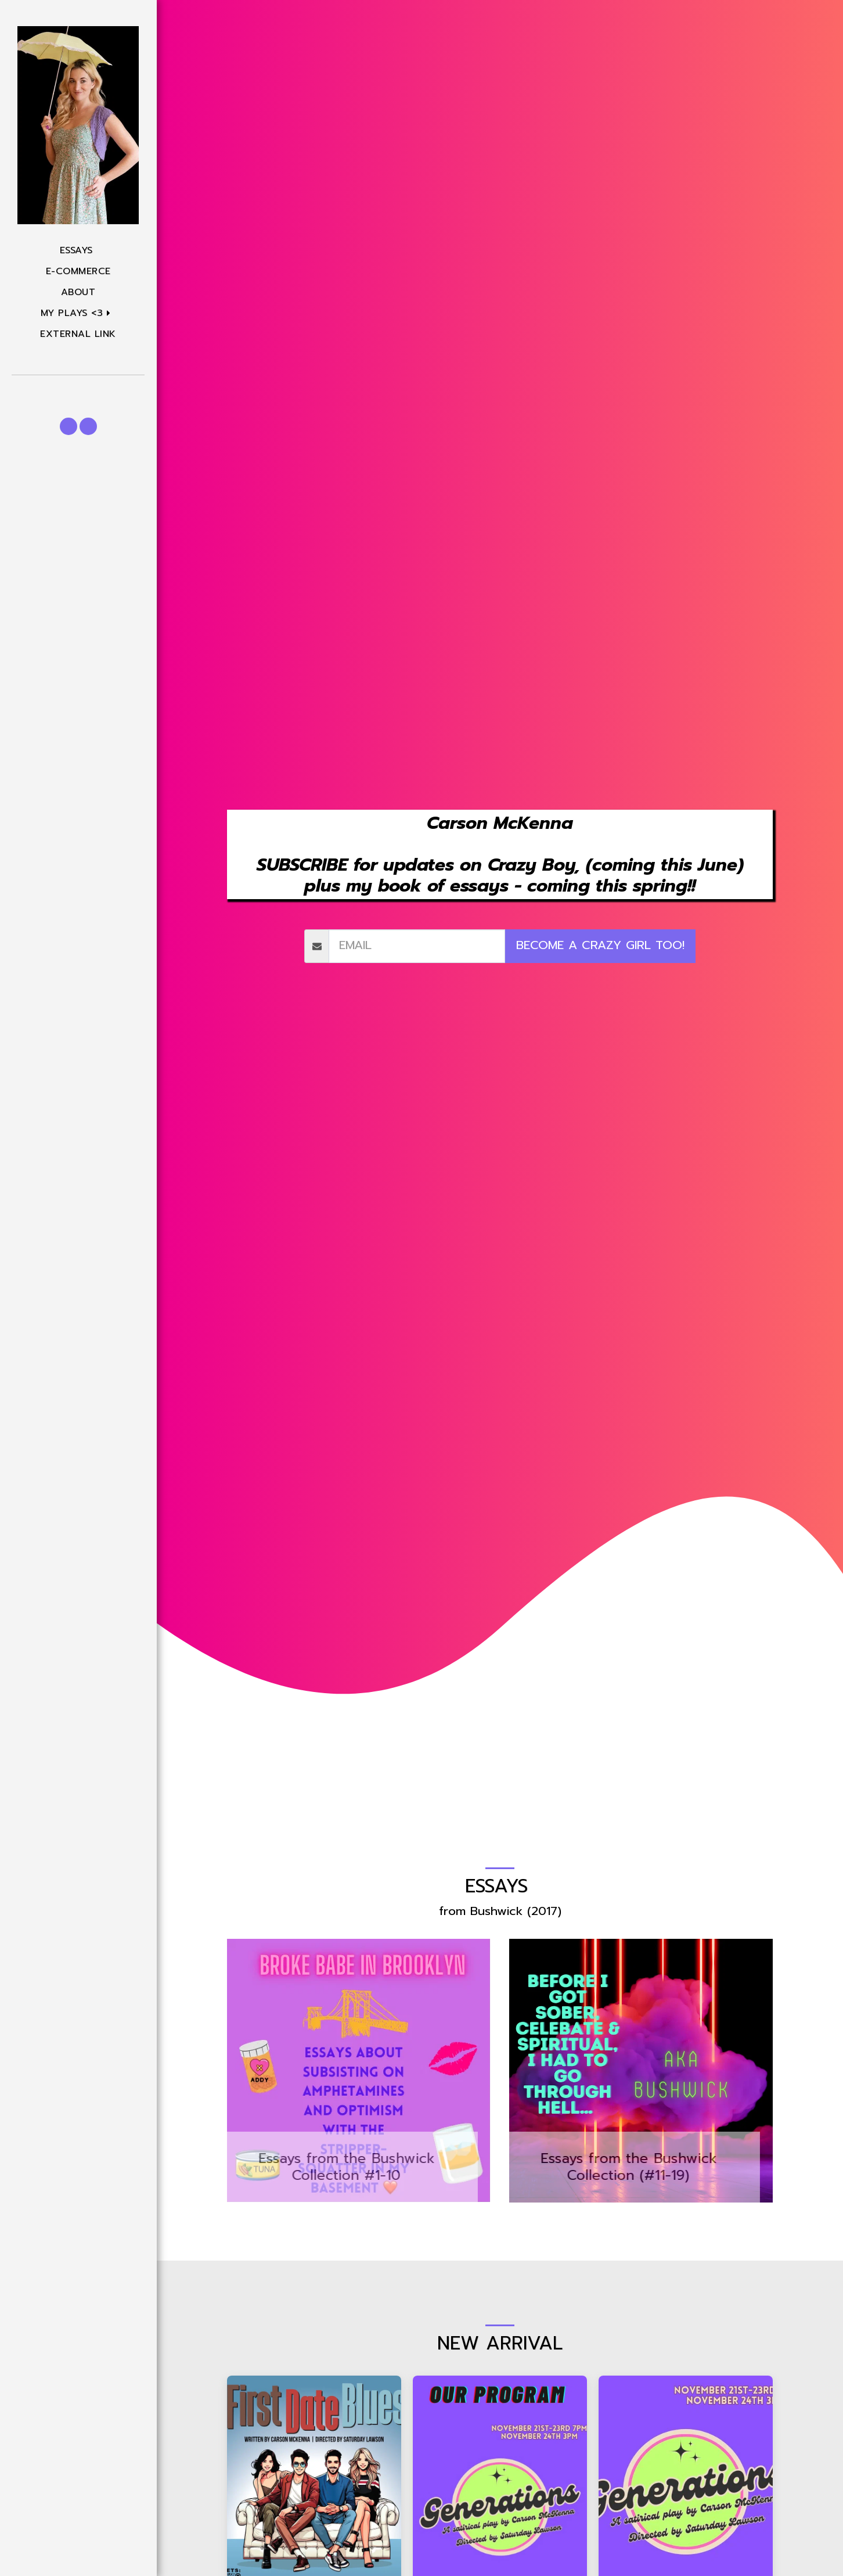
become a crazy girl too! (600, 945)
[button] (78, 313)
